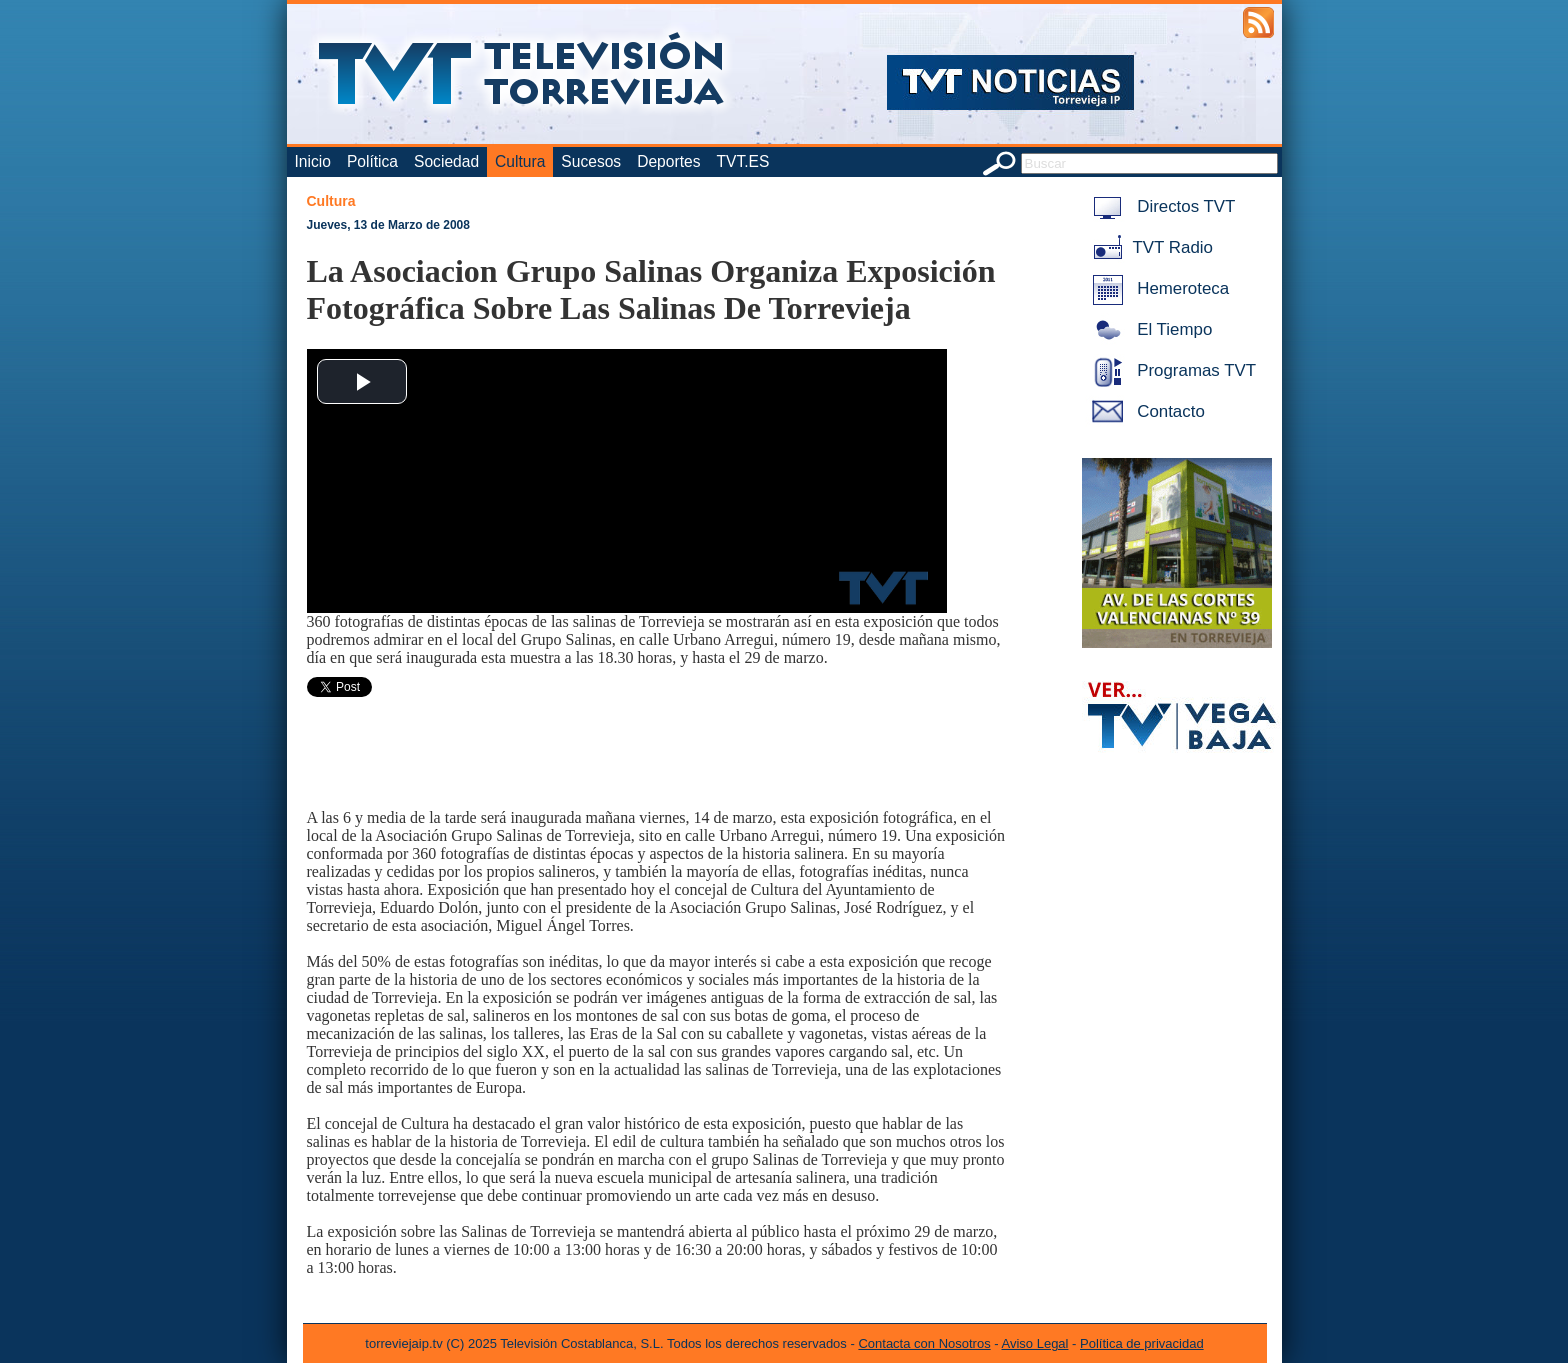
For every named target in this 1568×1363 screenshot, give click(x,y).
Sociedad (446, 161)
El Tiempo (1149, 329)
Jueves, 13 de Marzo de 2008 (388, 225)
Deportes (668, 161)
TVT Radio (1149, 247)
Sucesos (591, 161)
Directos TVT (1160, 206)
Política (372, 161)
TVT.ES (742, 161)
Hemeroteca (1157, 288)
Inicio (313, 161)
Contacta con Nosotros (924, 1343)
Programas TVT (1171, 370)
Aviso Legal (1035, 1343)
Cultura (520, 161)
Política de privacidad (1142, 1343)
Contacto (1145, 411)
